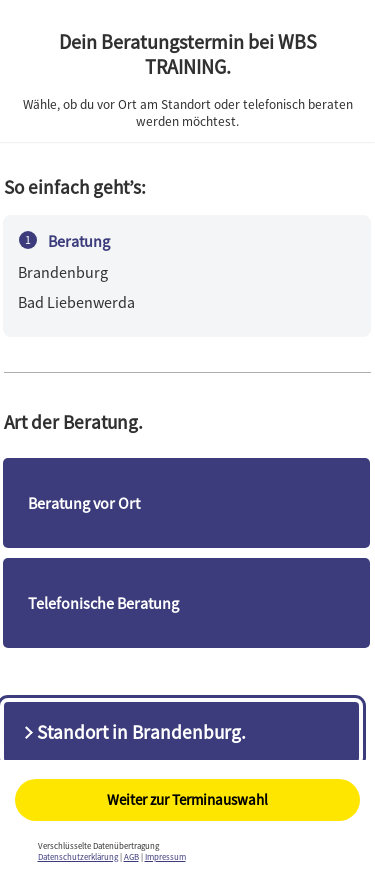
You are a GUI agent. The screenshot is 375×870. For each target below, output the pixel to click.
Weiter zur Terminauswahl (187, 799)
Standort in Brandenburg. (133, 732)
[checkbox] (187, 503)
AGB (131, 856)
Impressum (165, 856)
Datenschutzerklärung (78, 856)
